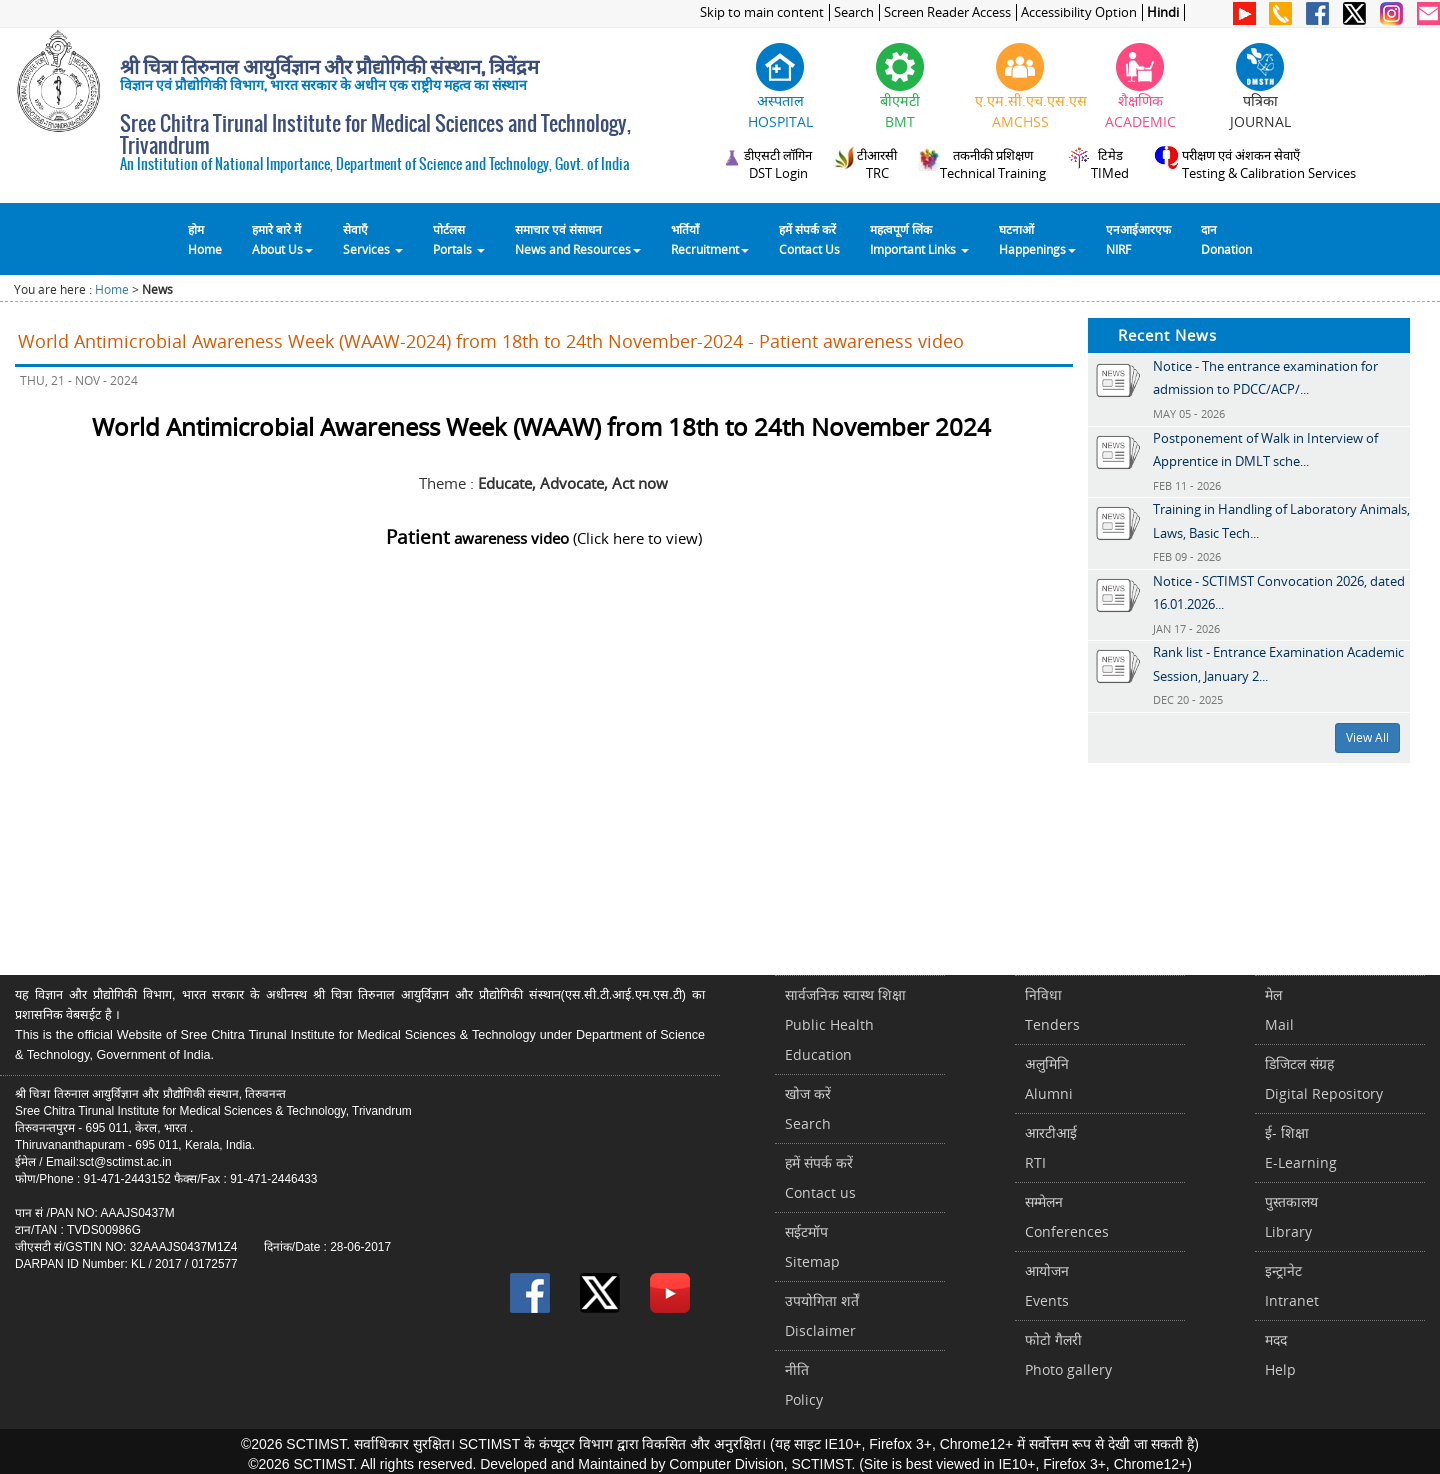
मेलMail (1279, 1009)
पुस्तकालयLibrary (1291, 1216)
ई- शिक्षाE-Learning (1301, 1147)
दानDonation (1226, 239)
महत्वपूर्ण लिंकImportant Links (919, 239)
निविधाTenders (1052, 1009)
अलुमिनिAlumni (1049, 1078)
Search (854, 12)
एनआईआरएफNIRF (1138, 239)
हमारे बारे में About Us (282, 239)
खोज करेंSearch (808, 1108)
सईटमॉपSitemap (812, 1246)
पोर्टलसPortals (459, 239)
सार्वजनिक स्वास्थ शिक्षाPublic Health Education (845, 1024)
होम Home (205, 239)
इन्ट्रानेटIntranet (1292, 1285)
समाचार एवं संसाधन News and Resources (578, 239)
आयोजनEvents (1047, 1285)
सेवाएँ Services (373, 239)
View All (1367, 737)
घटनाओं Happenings (1037, 239)
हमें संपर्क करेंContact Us (809, 239)
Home (112, 289)
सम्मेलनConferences (1067, 1216)
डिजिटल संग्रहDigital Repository (1324, 1078)
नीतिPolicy (804, 1384)
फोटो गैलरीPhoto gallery (1068, 1354)
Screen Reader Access (947, 12)
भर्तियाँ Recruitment (710, 239)
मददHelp (1280, 1354)
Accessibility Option (1079, 12)
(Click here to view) (544, 538)
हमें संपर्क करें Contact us (820, 1177)
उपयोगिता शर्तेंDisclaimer (822, 1315)
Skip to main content (762, 12)
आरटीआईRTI (1051, 1147)
